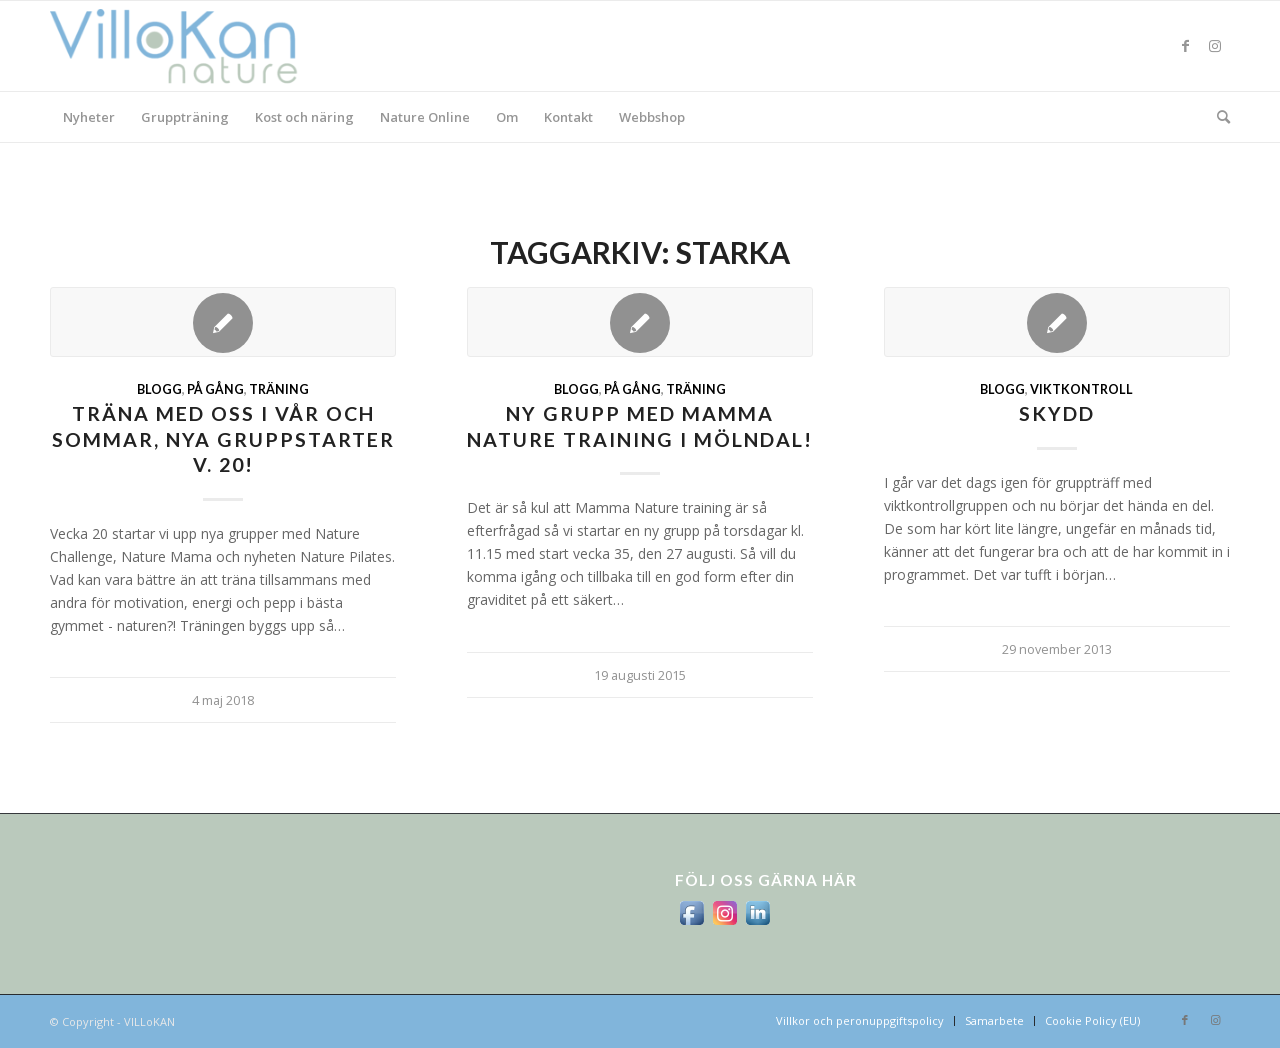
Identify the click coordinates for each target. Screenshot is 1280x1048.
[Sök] (1217, 117)
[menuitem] (89, 117)
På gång (215, 389)
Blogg (159, 389)
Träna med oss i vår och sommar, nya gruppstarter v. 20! (223, 439)
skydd (1057, 413)
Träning (279, 389)
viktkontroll (1081, 389)
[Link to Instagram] (1215, 46)
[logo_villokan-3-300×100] (185, 46)
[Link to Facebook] (1185, 46)
